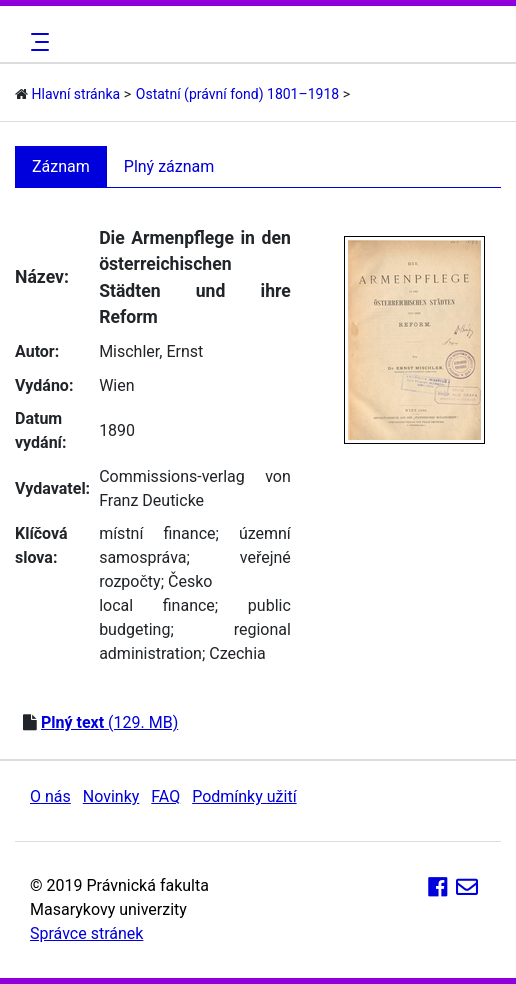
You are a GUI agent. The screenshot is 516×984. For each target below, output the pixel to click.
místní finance (157, 533)
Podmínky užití (244, 796)
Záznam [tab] (61, 166)
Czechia (237, 653)
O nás (50, 796)
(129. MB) (109, 722)
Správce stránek (86, 933)
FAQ (165, 796)
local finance (157, 605)
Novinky (111, 796)
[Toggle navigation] (37, 42)
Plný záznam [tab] (169, 166)
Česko (190, 581)
